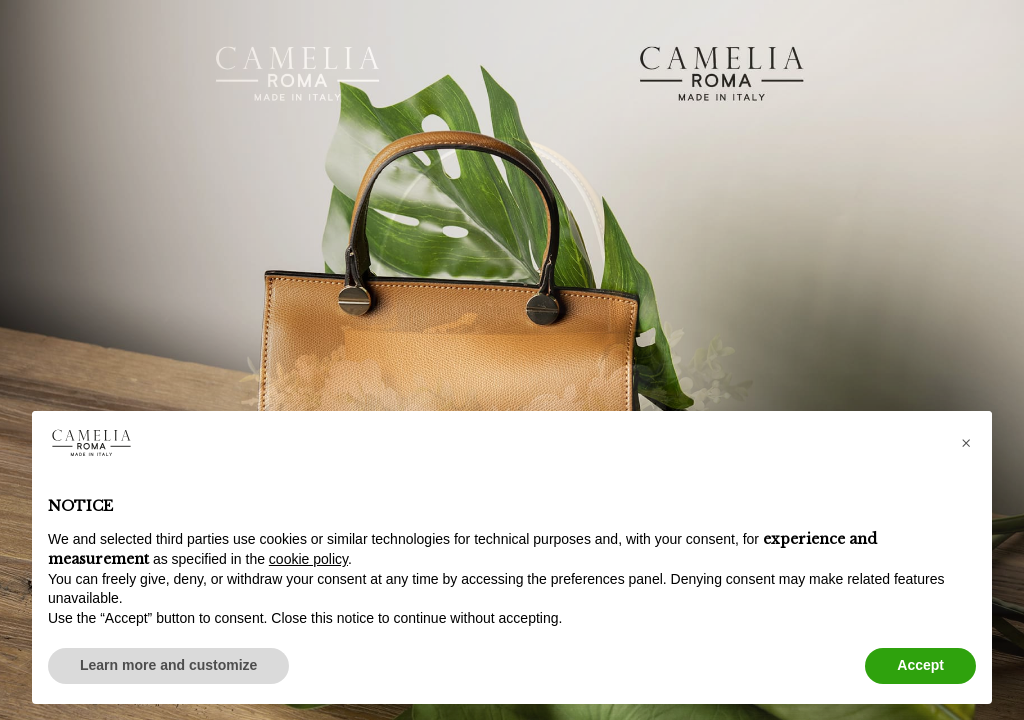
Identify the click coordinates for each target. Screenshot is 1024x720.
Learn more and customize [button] (168, 665)
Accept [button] (920, 665)
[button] (966, 443)
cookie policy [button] (308, 559)
